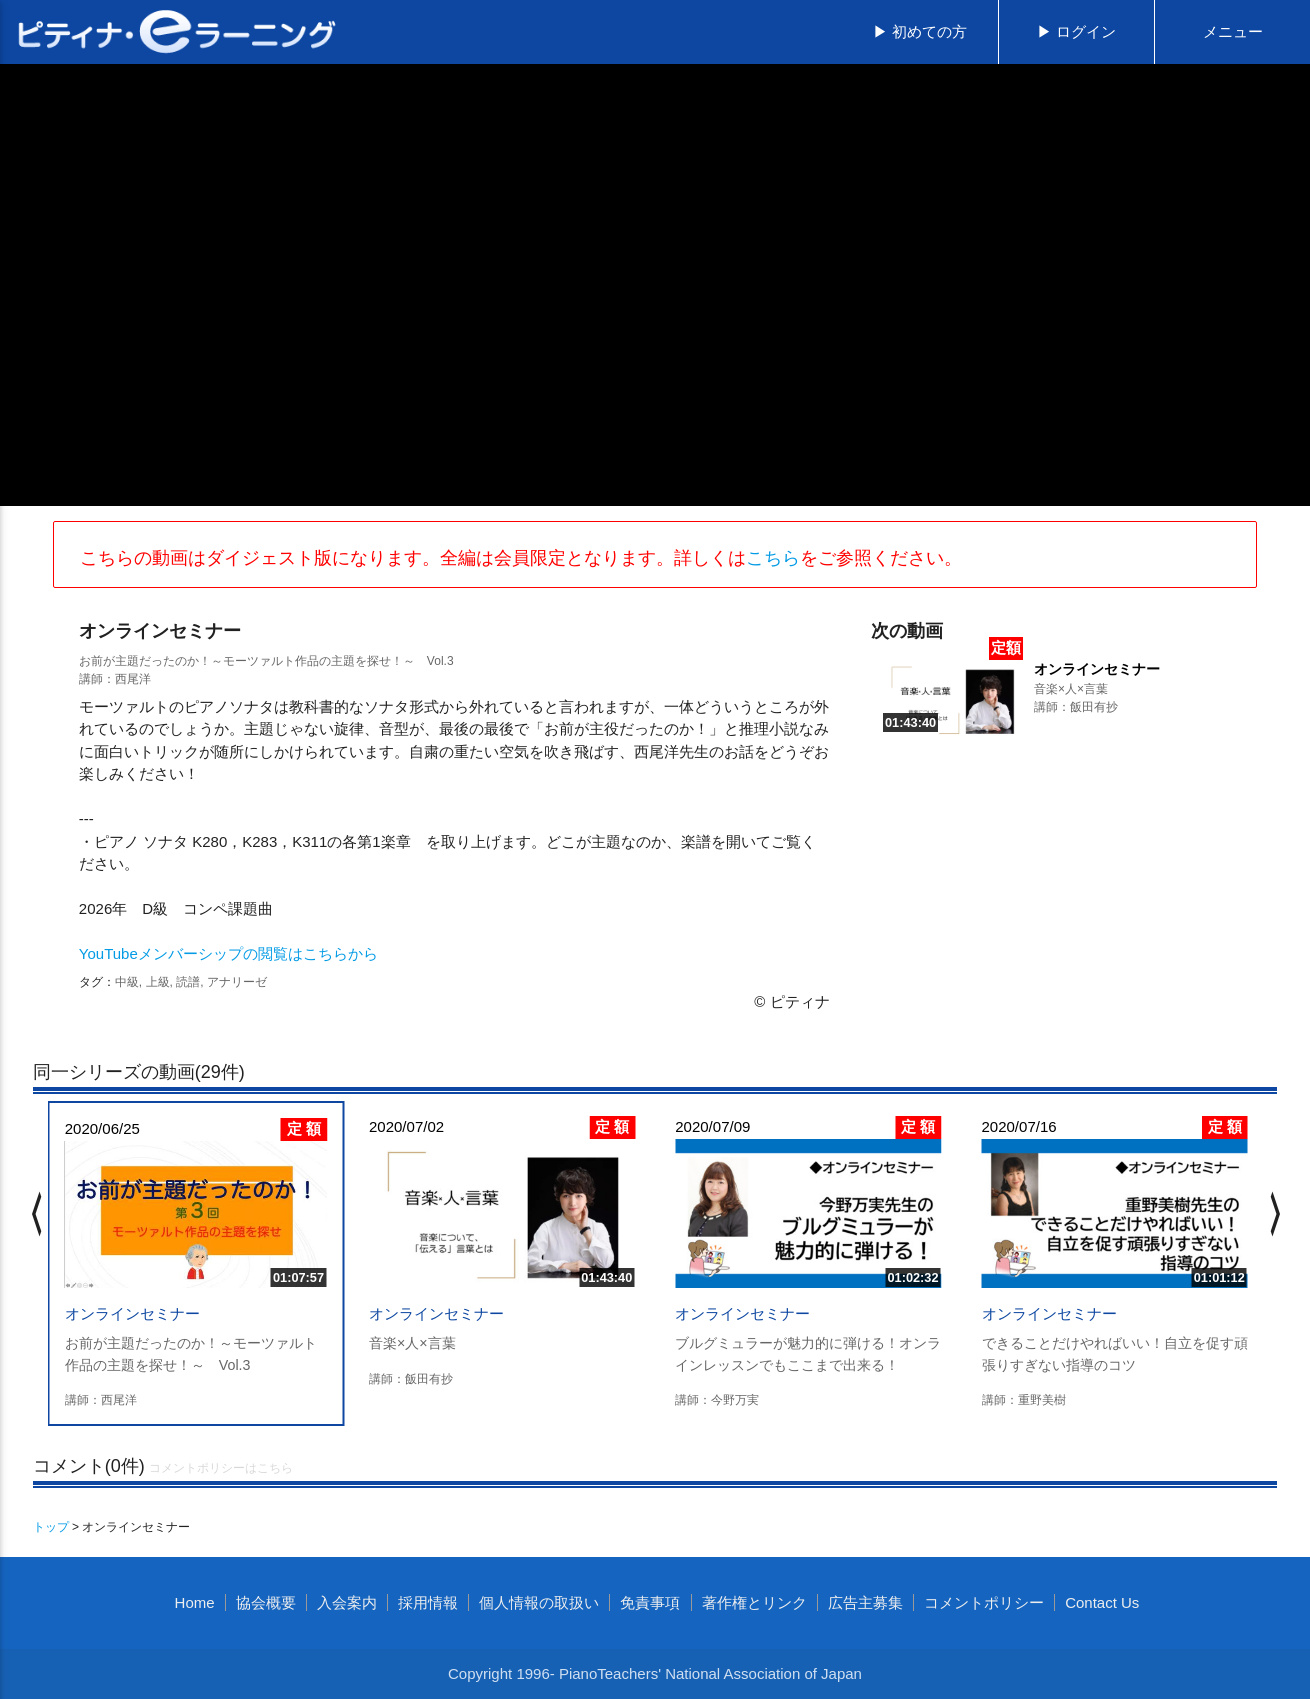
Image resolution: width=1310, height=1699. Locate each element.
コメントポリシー (984, 1602)
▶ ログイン (1076, 31)
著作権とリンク (754, 1602)
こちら (773, 558)
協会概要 (266, 1602)
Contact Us (1102, 1602)
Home (195, 1602)
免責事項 (650, 1602)
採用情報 (428, 1602)
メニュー (1233, 31)
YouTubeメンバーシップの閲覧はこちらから (228, 953)
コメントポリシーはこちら (221, 1468)
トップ (51, 1527)
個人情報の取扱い (539, 1602)
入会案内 (347, 1602)
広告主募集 (865, 1602)
